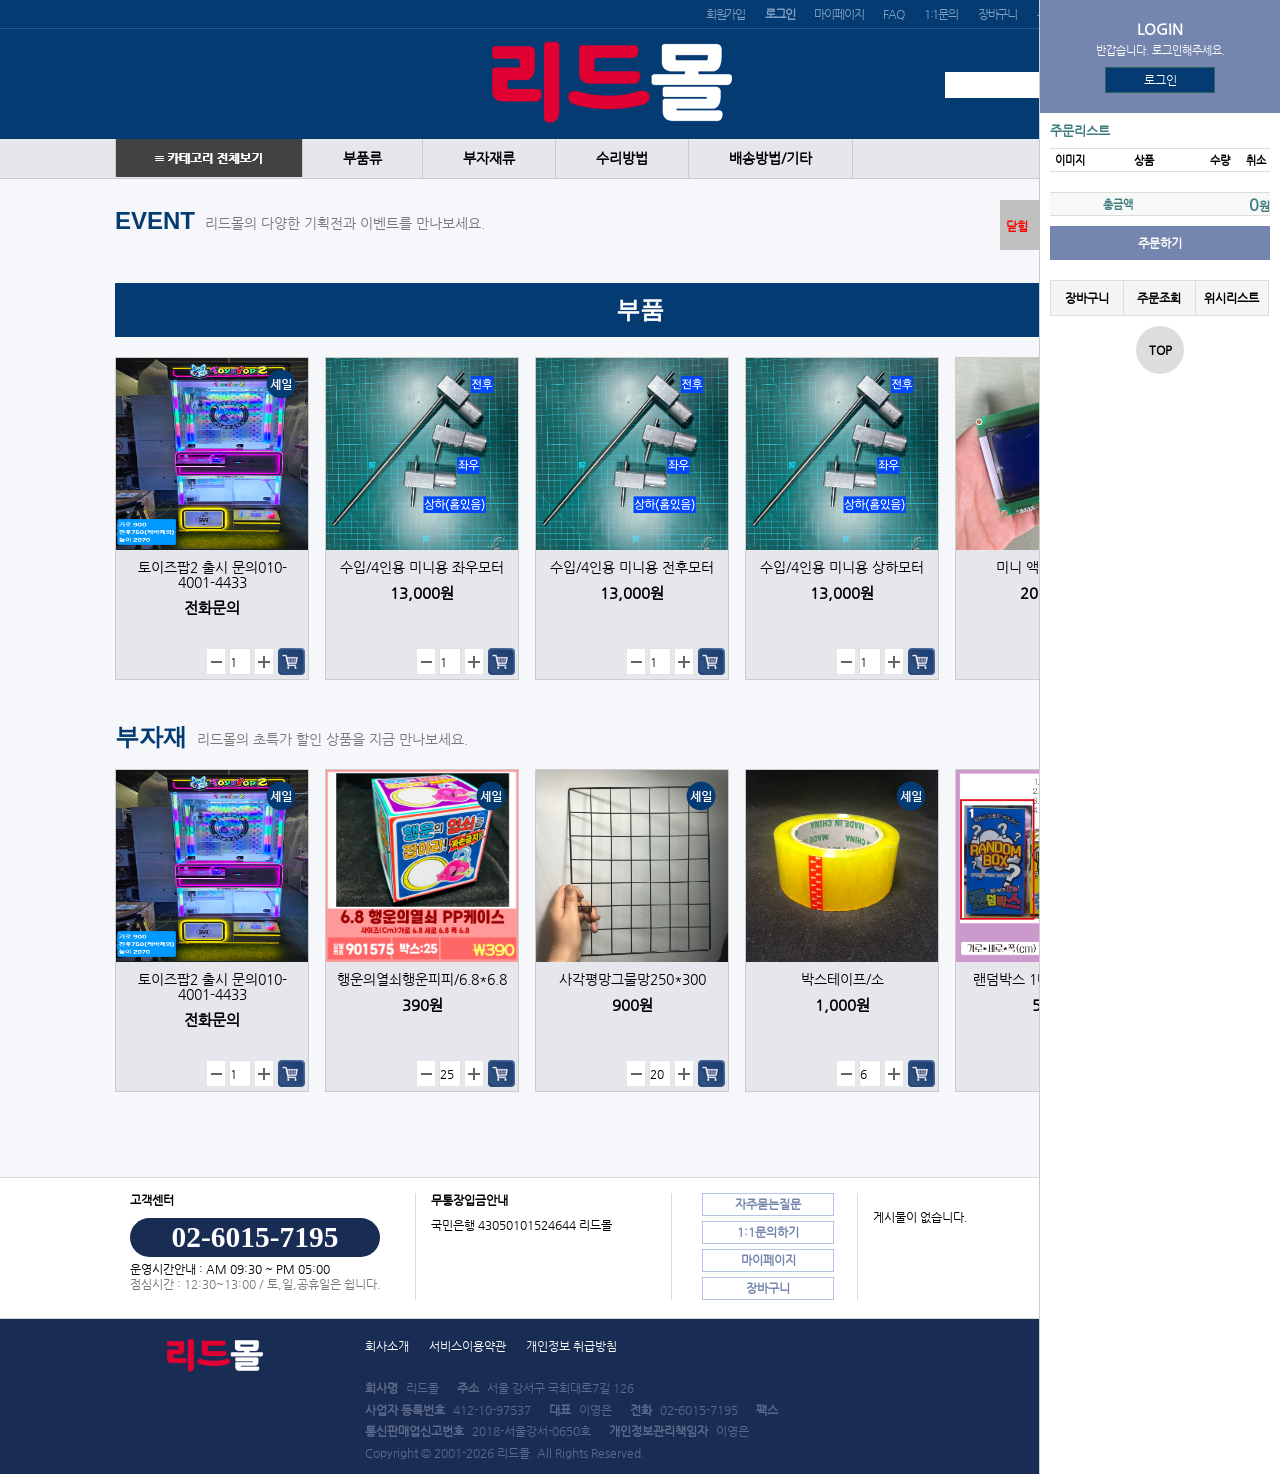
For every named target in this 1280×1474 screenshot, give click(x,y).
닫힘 (1017, 226)
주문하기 (1160, 243)
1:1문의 (941, 14)
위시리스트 (1231, 298)
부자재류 (489, 158)
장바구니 (997, 14)
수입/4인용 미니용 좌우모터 (422, 567)
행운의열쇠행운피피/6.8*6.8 (422, 979)
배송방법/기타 (770, 158)
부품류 (362, 158)
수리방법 (622, 158)
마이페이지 (838, 14)
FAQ (893, 14)
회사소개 (387, 1346)
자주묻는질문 (768, 1204)
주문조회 (1159, 298)
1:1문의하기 (768, 1232)
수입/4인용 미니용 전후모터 (632, 567)
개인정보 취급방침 (571, 1346)
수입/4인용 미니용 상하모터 (842, 567)
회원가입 (725, 14)
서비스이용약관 (467, 1346)
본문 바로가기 (0, 0)
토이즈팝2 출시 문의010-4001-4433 (212, 575)
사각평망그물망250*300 (632, 979)
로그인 (1160, 80)
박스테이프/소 (842, 979)
